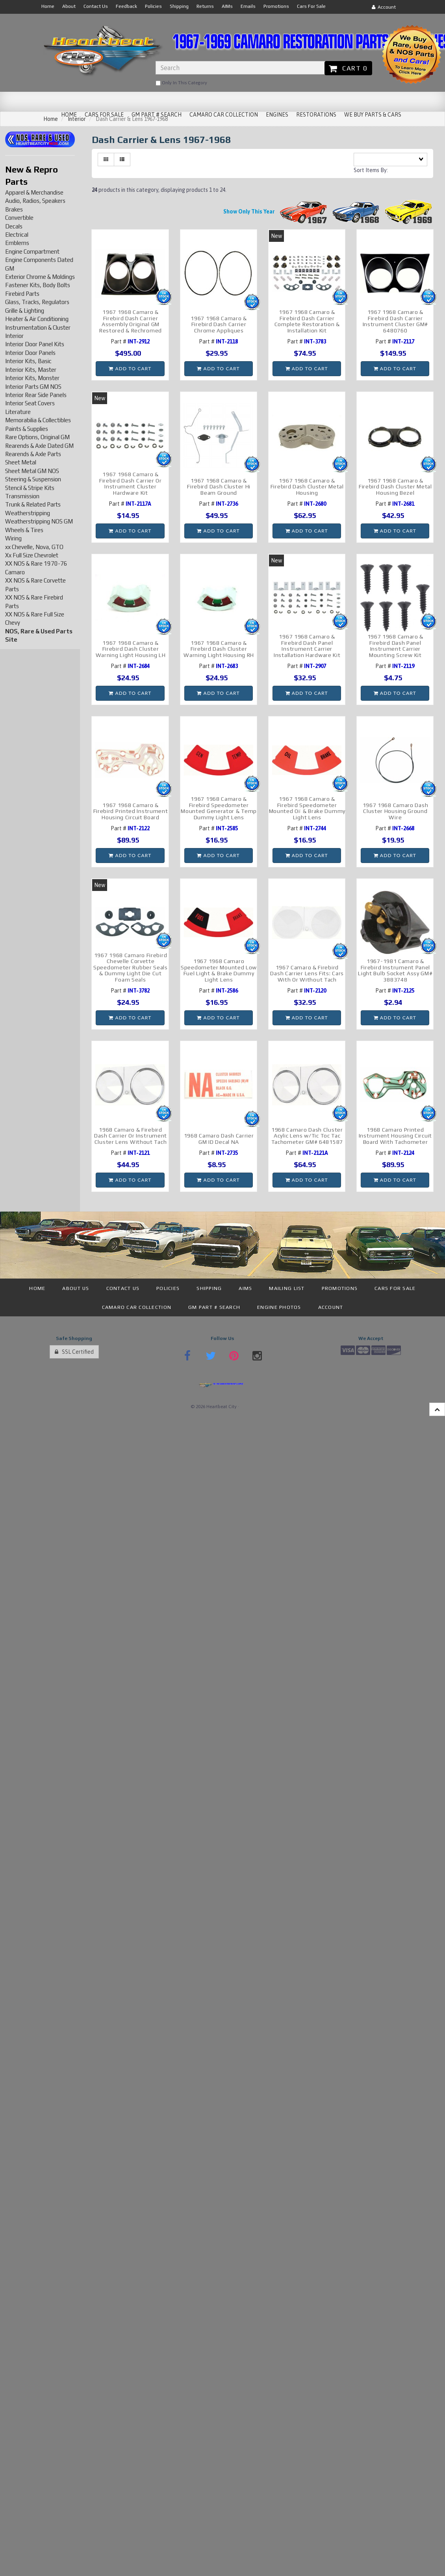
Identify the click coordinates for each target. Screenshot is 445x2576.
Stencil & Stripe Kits (29, 487)
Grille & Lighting (24, 310)
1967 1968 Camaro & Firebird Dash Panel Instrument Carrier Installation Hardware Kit (307, 645)
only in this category (181, 83)
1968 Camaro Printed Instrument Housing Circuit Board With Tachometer (395, 1136)
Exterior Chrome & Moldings (40, 276)
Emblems (17, 242)
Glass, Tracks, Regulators (37, 302)
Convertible (19, 217)
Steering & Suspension (33, 479)
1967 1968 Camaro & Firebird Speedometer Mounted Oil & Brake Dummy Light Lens (307, 808)
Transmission (22, 496)
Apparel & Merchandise (34, 192)
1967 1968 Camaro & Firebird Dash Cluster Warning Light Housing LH (131, 649)
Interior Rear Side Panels (36, 395)
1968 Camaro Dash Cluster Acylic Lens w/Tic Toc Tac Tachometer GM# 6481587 (307, 1136)
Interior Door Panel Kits (34, 344)
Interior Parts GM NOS (33, 386)
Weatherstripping (27, 513)
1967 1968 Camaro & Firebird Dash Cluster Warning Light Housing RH (219, 649)
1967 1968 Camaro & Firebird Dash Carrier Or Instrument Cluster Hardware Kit (130, 483)
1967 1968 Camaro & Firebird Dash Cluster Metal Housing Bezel (395, 486)
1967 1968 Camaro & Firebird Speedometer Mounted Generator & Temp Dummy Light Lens (219, 808)
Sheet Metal (20, 462)
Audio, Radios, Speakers (35, 200)
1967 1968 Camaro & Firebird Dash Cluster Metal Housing (307, 486)
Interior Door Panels (30, 352)
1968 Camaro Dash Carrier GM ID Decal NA (219, 1138)
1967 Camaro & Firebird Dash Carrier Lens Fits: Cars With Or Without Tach (307, 973)
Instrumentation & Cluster (37, 327)
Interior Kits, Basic (28, 361)
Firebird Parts (22, 293)
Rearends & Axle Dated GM (39, 445)
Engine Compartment (32, 251)
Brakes (14, 209)
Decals (13, 226)
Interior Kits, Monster (32, 378)
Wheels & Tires (24, 530)
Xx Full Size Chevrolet (31, 555)
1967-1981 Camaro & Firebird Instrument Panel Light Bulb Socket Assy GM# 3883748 (395, 970)
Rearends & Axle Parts (33, 454)
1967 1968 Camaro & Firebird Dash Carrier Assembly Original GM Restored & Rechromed (130, 321)
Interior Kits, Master (30, 369)
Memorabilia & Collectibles (38, 420)
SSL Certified (74, 1352)
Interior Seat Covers (30, 403)
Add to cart (130, 368)
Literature (18, 411)
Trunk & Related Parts (33, 504)
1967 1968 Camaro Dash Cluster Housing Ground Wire (395, 811)
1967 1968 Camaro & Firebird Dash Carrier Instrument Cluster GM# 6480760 (395, 321)
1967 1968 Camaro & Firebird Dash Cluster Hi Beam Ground (218, 486)
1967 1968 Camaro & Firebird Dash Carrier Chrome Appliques (219, 324)
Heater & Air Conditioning (37, 319)
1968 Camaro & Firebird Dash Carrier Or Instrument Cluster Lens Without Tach (130, 1136)
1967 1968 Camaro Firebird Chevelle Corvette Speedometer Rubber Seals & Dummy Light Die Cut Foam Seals (130, 967)
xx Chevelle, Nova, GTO (34, 547)
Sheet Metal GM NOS (32, 471)
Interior (14, 335)
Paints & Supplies (26, 428)
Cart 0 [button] (348, 68)
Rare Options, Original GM (37, 437)
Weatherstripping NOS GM (39, 521)
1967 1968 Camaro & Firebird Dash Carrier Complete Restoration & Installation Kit (307, 321)
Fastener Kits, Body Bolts (37, 285)
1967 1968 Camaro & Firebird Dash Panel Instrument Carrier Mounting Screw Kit (395, 645)
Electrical (16, 234)
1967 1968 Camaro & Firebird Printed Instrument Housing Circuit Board (130, 811)
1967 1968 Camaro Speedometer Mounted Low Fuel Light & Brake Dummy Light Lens (219, 970)
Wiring (13, 538)
